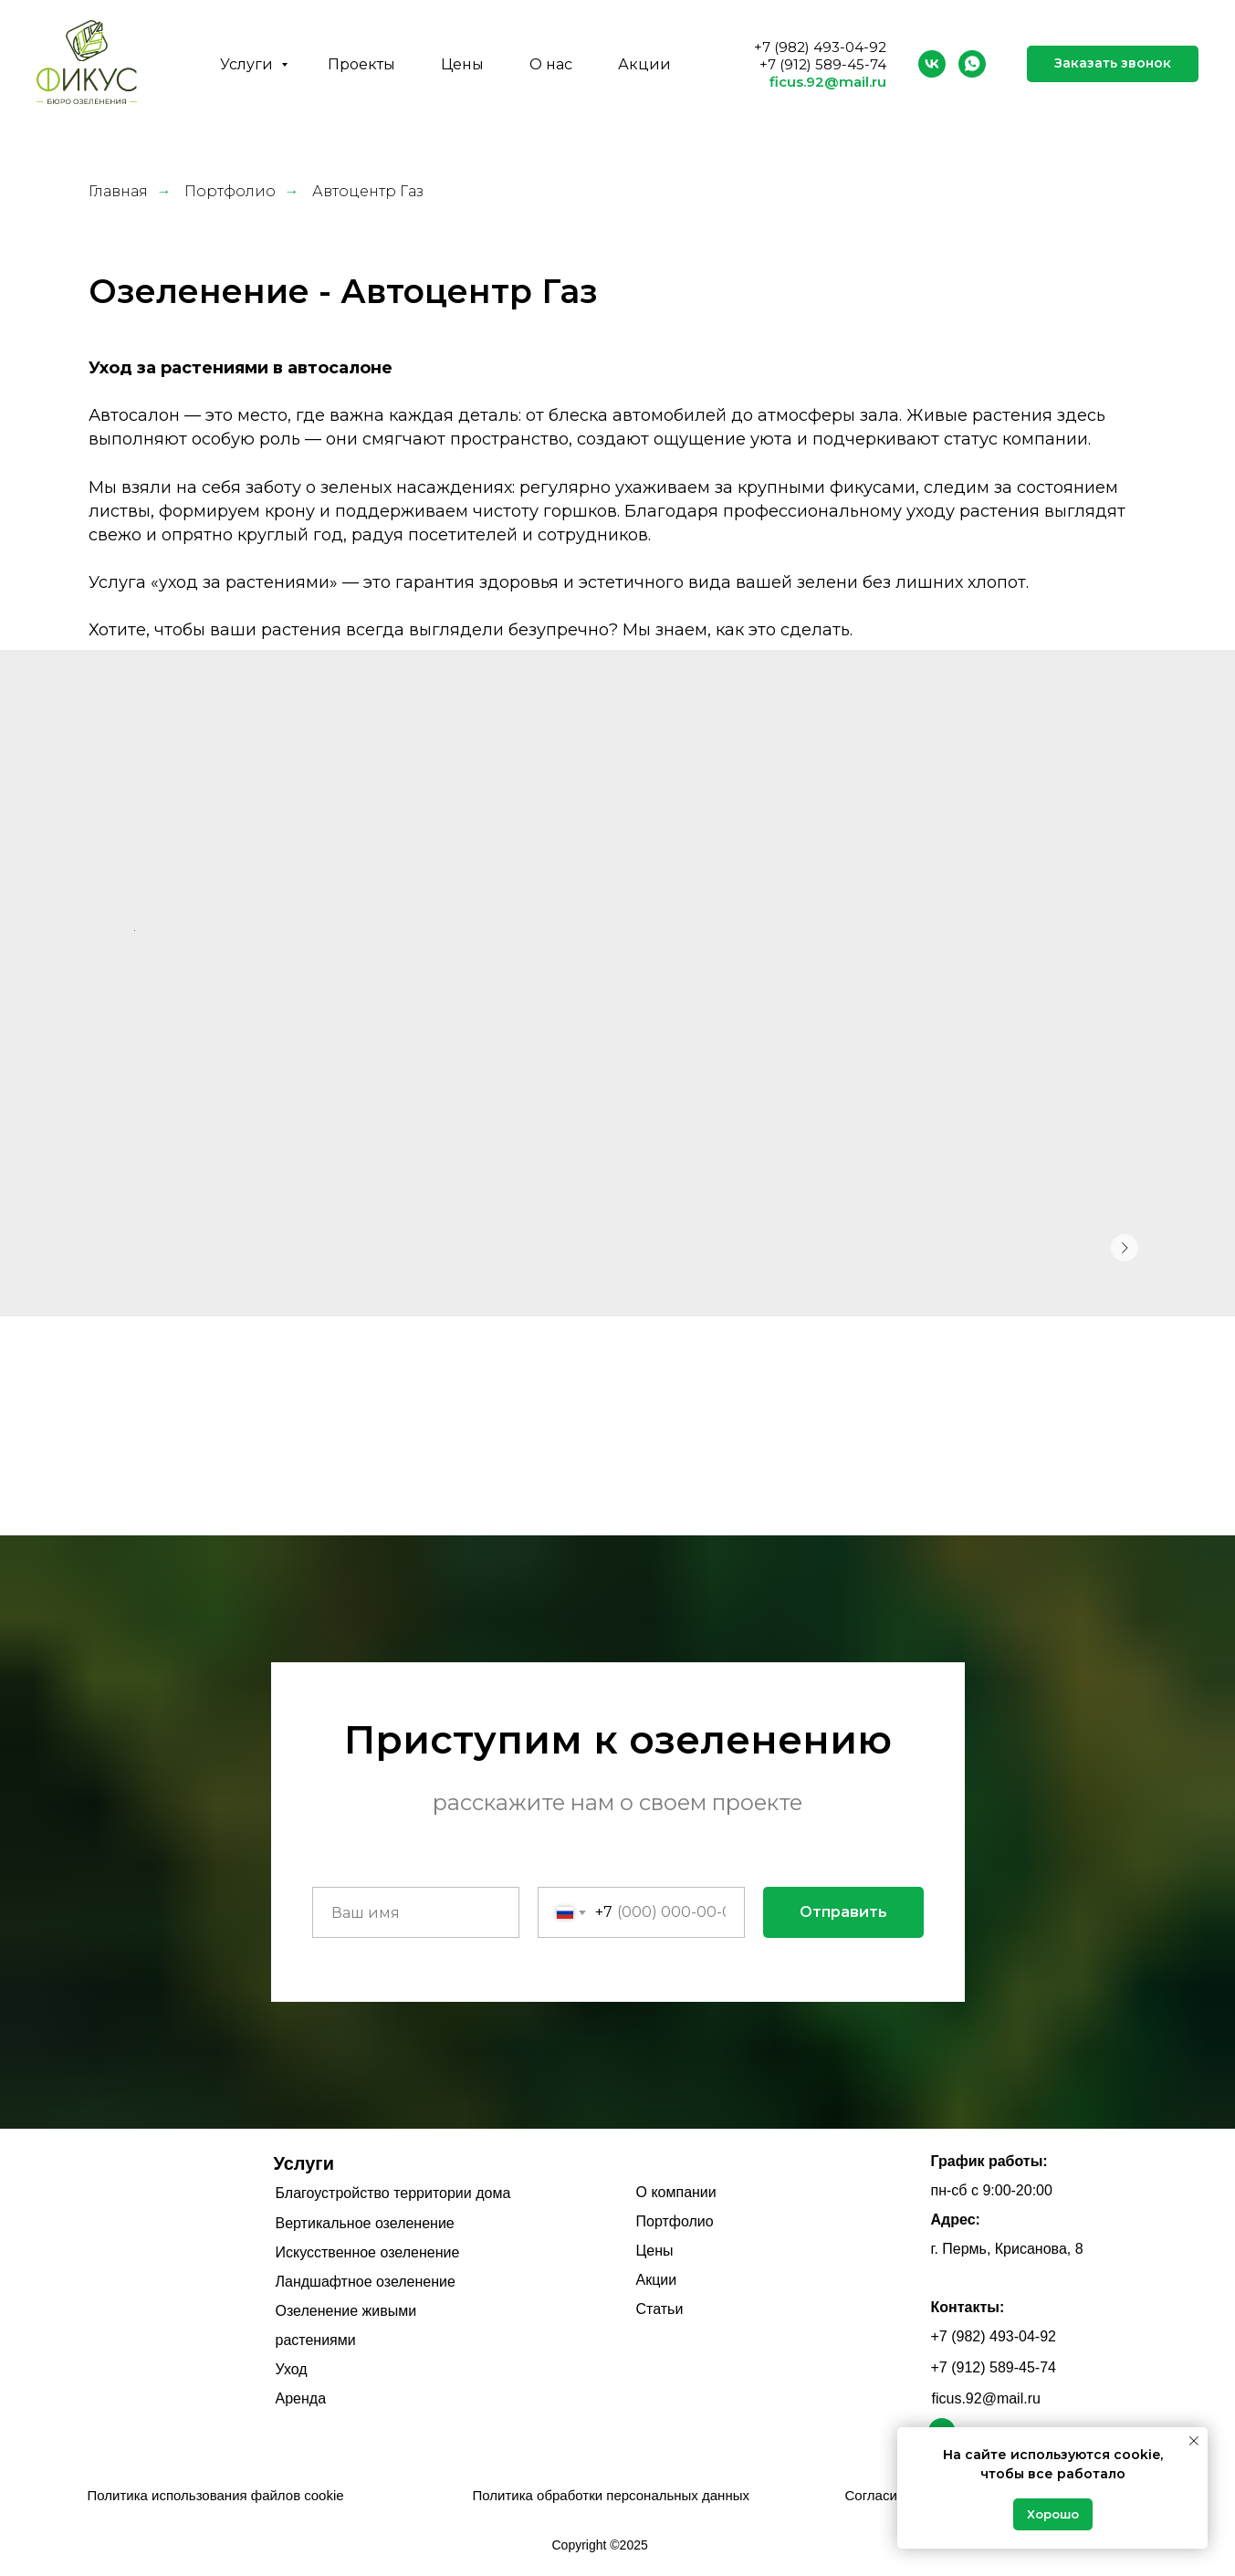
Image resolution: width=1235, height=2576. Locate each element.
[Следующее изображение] (1124, 1248)
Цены (462, 64)
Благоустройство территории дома (393, 2193)
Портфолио (230, 191)
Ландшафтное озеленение (365, 2281)
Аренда (301, 2398)
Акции (644, 64)
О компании (676, 2192)
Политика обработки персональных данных (611, 2495)
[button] (1112, 64)
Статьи (660, 2309)
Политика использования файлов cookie (216, 2495)
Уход (292, 2369)
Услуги (248, 64)
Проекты (361, 64)
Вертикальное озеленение (365, 2223)
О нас (550, 64)
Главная (118, 191)
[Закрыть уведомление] (1194, 2441)
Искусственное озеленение (368, 2252)
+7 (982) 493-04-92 (820, 47)
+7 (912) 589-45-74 (822, 64)
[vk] (932, 64)
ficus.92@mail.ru (827, 81)
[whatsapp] (972, 64)
